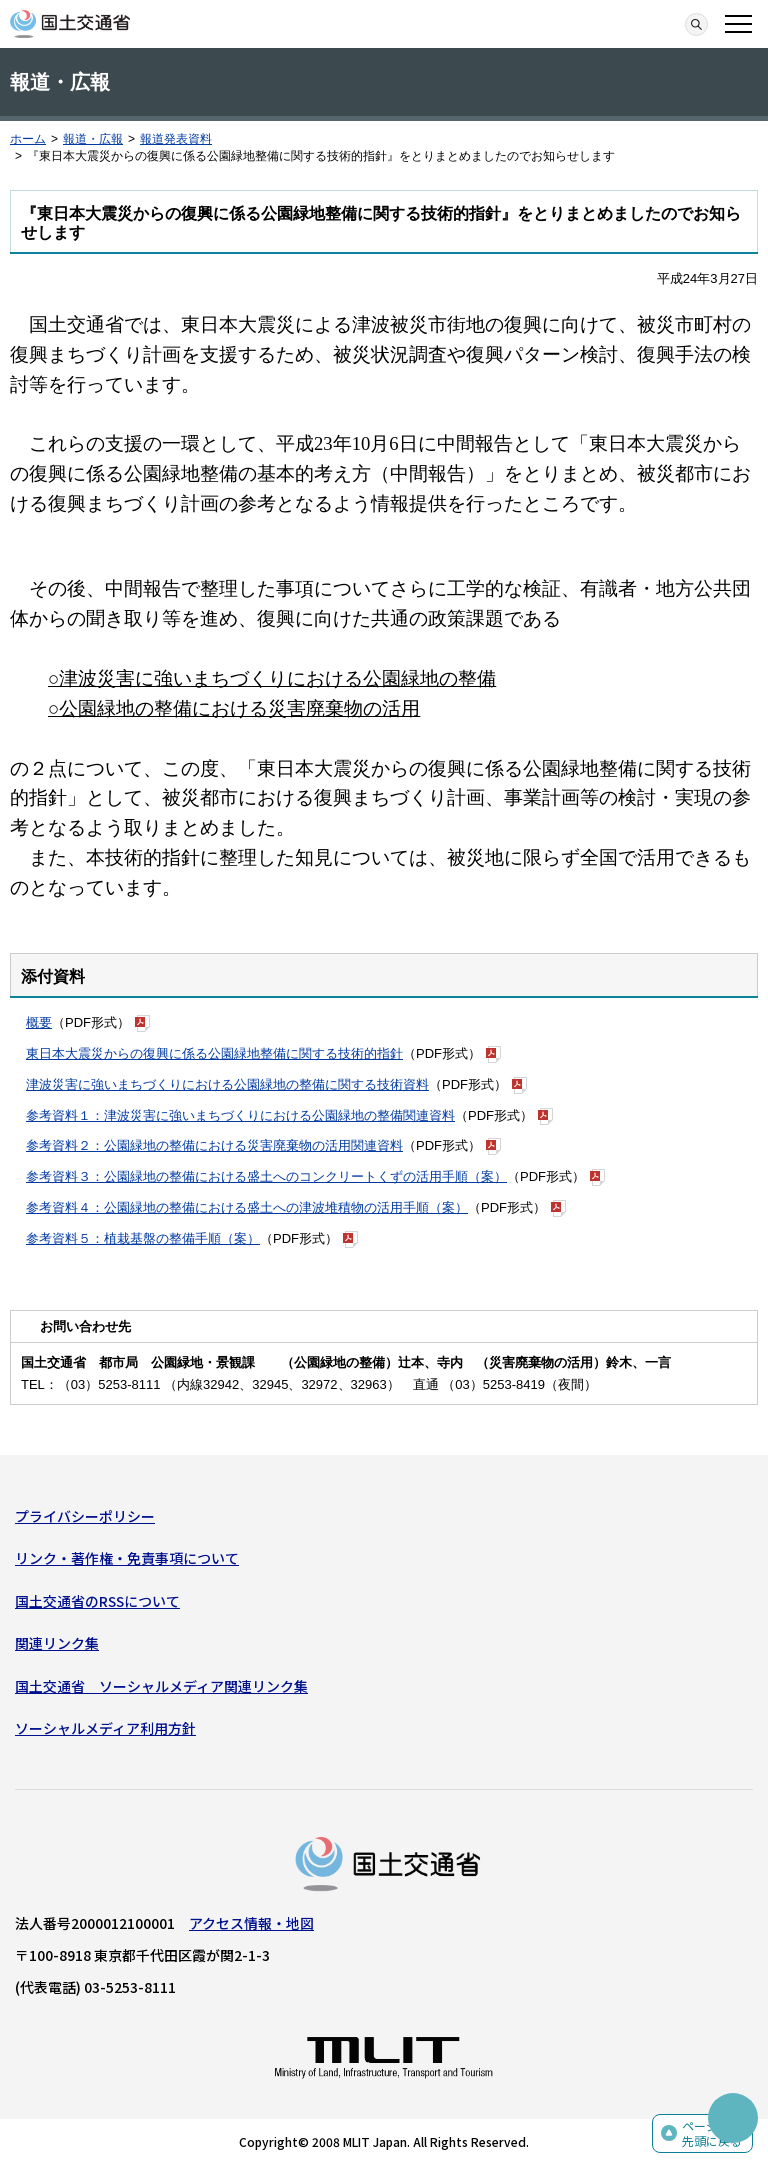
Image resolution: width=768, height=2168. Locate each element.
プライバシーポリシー (85, 1516)
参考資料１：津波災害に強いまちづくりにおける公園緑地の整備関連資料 (240, 1115)
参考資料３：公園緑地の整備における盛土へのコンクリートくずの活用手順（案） (266, 1176)
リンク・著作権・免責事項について (127, 1558)
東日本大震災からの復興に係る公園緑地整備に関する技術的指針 (214, 1053)
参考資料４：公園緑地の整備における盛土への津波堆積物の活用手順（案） (247, 1207)
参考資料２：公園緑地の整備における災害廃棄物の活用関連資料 (214, 1145)
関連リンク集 (57, 1643)
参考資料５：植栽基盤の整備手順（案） (143, 1238)
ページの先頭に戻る (712, 2133)
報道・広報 (93, 139)
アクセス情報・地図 (251, 1923)
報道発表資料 (176, 139)
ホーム (28, 139)
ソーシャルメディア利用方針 (105, 1728)
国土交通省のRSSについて (97, 1601)
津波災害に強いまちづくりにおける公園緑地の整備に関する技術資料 (227, 1084)
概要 (39, 1022)
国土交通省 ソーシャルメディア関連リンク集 (161, 1686)
